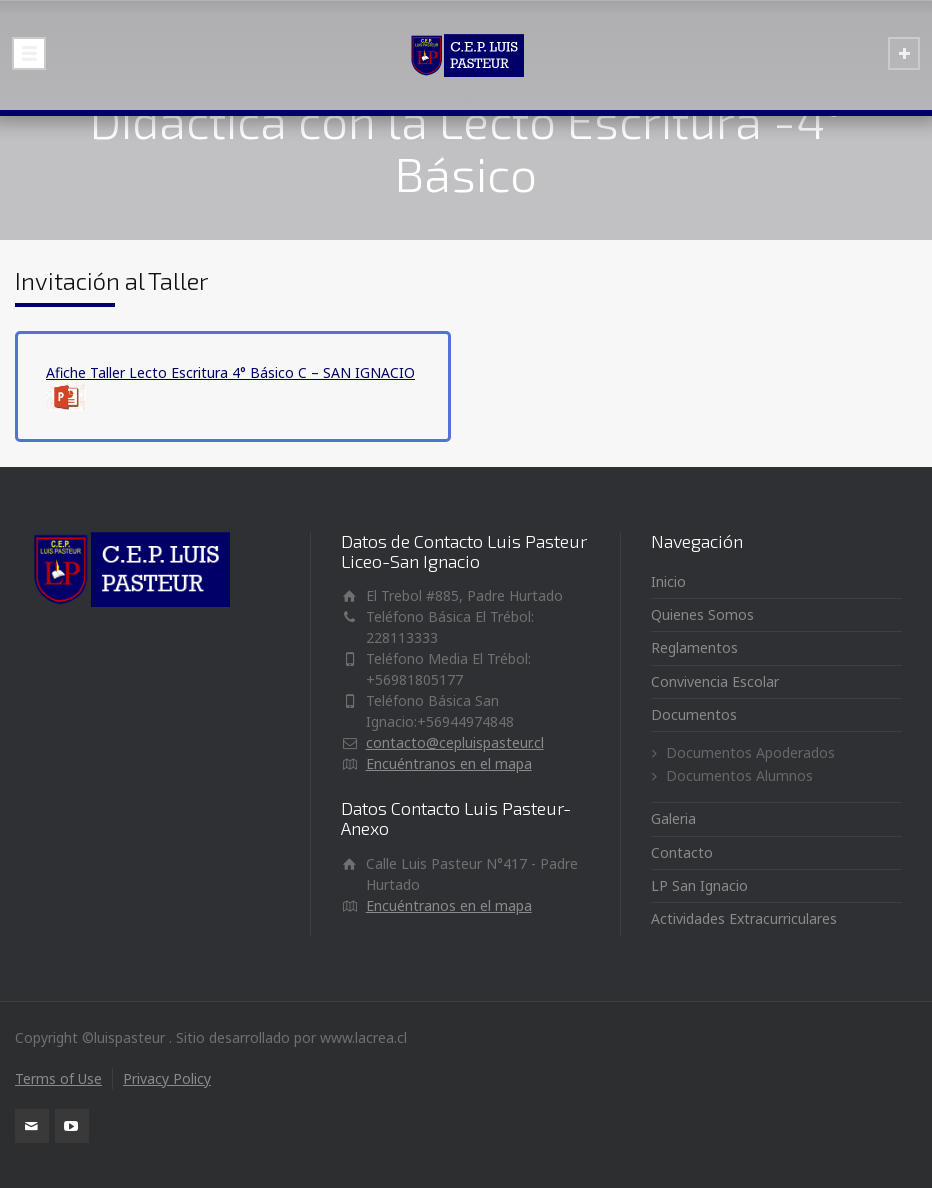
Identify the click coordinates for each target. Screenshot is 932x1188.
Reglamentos (694, 647)
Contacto (682, 852)
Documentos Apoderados (750, 752)
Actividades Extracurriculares (744, 918)
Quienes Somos (702, 614)
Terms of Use (58, 1078)
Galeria (673, 818)
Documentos (694, 714)
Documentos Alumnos (739, 775)
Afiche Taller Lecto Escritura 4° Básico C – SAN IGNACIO (230, 372)
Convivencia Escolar (715, 681)
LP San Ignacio (699, 885)
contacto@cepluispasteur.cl (455, 742)
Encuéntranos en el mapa (449, 763)
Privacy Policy (167, 1078)
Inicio (668, 581)
